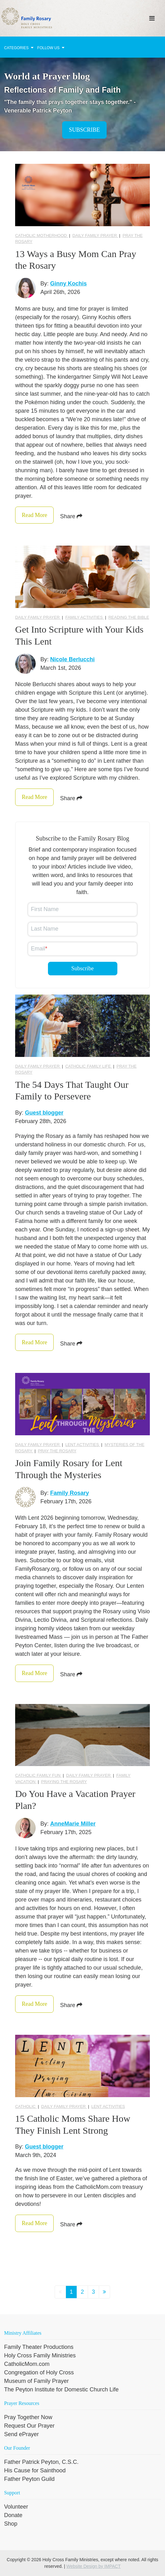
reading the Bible (128, 617)
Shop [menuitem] (10, 2524)
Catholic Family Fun (38, 1775)
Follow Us (50, 48)
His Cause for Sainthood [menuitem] (35, 2470)
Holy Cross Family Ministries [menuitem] (40, 2355)
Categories (18, 48)
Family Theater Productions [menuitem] (39, 2347)
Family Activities (84, 617)
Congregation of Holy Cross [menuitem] (39, 2372)
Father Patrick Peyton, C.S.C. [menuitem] (41, 2462)
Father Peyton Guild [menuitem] (29, 2479)
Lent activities (82, 1444)
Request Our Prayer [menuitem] (29, 2426)
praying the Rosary (64, 1781)
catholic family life (88, 1066)
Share (71, 516)
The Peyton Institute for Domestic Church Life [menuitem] (61, 2389)
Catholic (26, 2106)
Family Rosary (69, 1493)
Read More (34, 515)
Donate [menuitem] (13, 2515)
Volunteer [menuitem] (16, 2507)
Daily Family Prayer (95, 235)
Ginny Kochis (68, 283)
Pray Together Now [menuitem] (28, 2417)
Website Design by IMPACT (93, 2566)
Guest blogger (44, 1113)
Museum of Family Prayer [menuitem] (36, 2381)
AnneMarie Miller (73, 1824)
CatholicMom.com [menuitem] (27, 2364)
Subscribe (84, 130)
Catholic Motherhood (41, 235)
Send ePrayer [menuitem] (21, 2434)
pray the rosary (57, 1451)
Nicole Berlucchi (72, 659)
